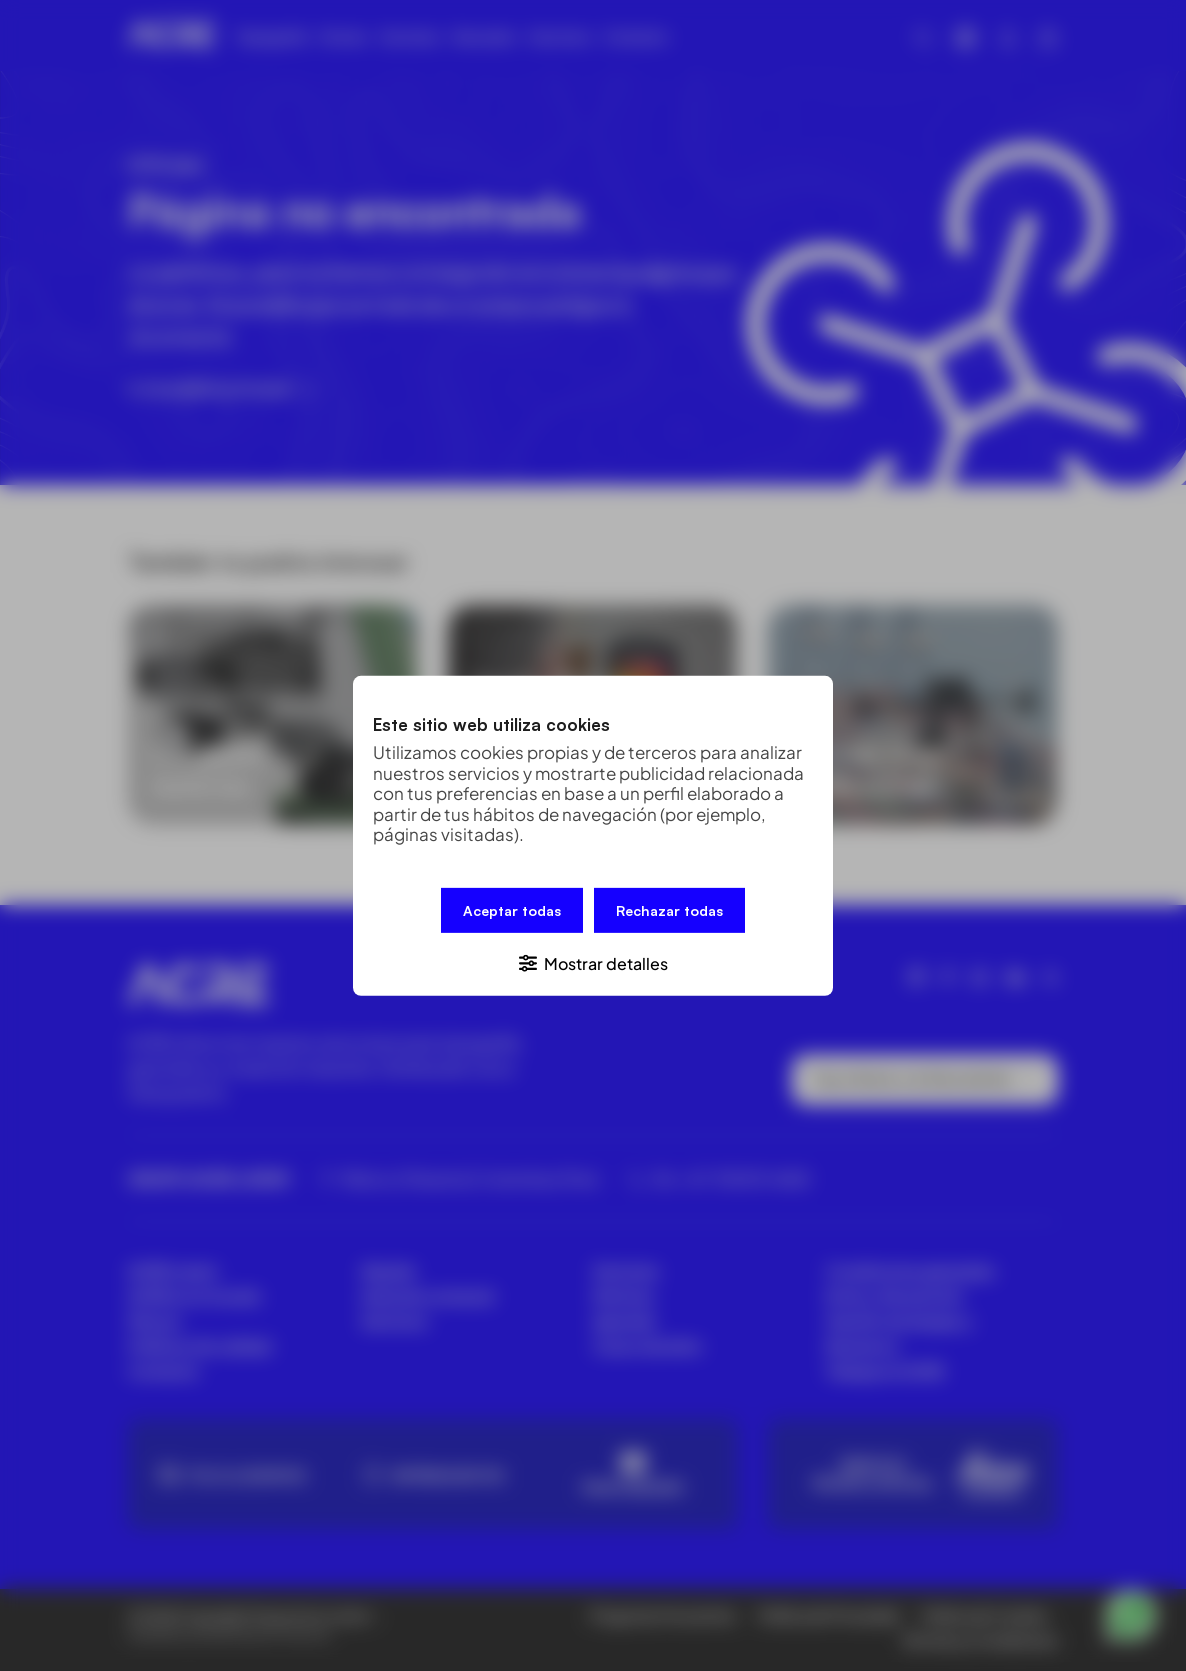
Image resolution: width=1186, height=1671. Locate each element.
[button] (593, 961)
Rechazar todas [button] (669, 909)
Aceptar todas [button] (512, 909)
